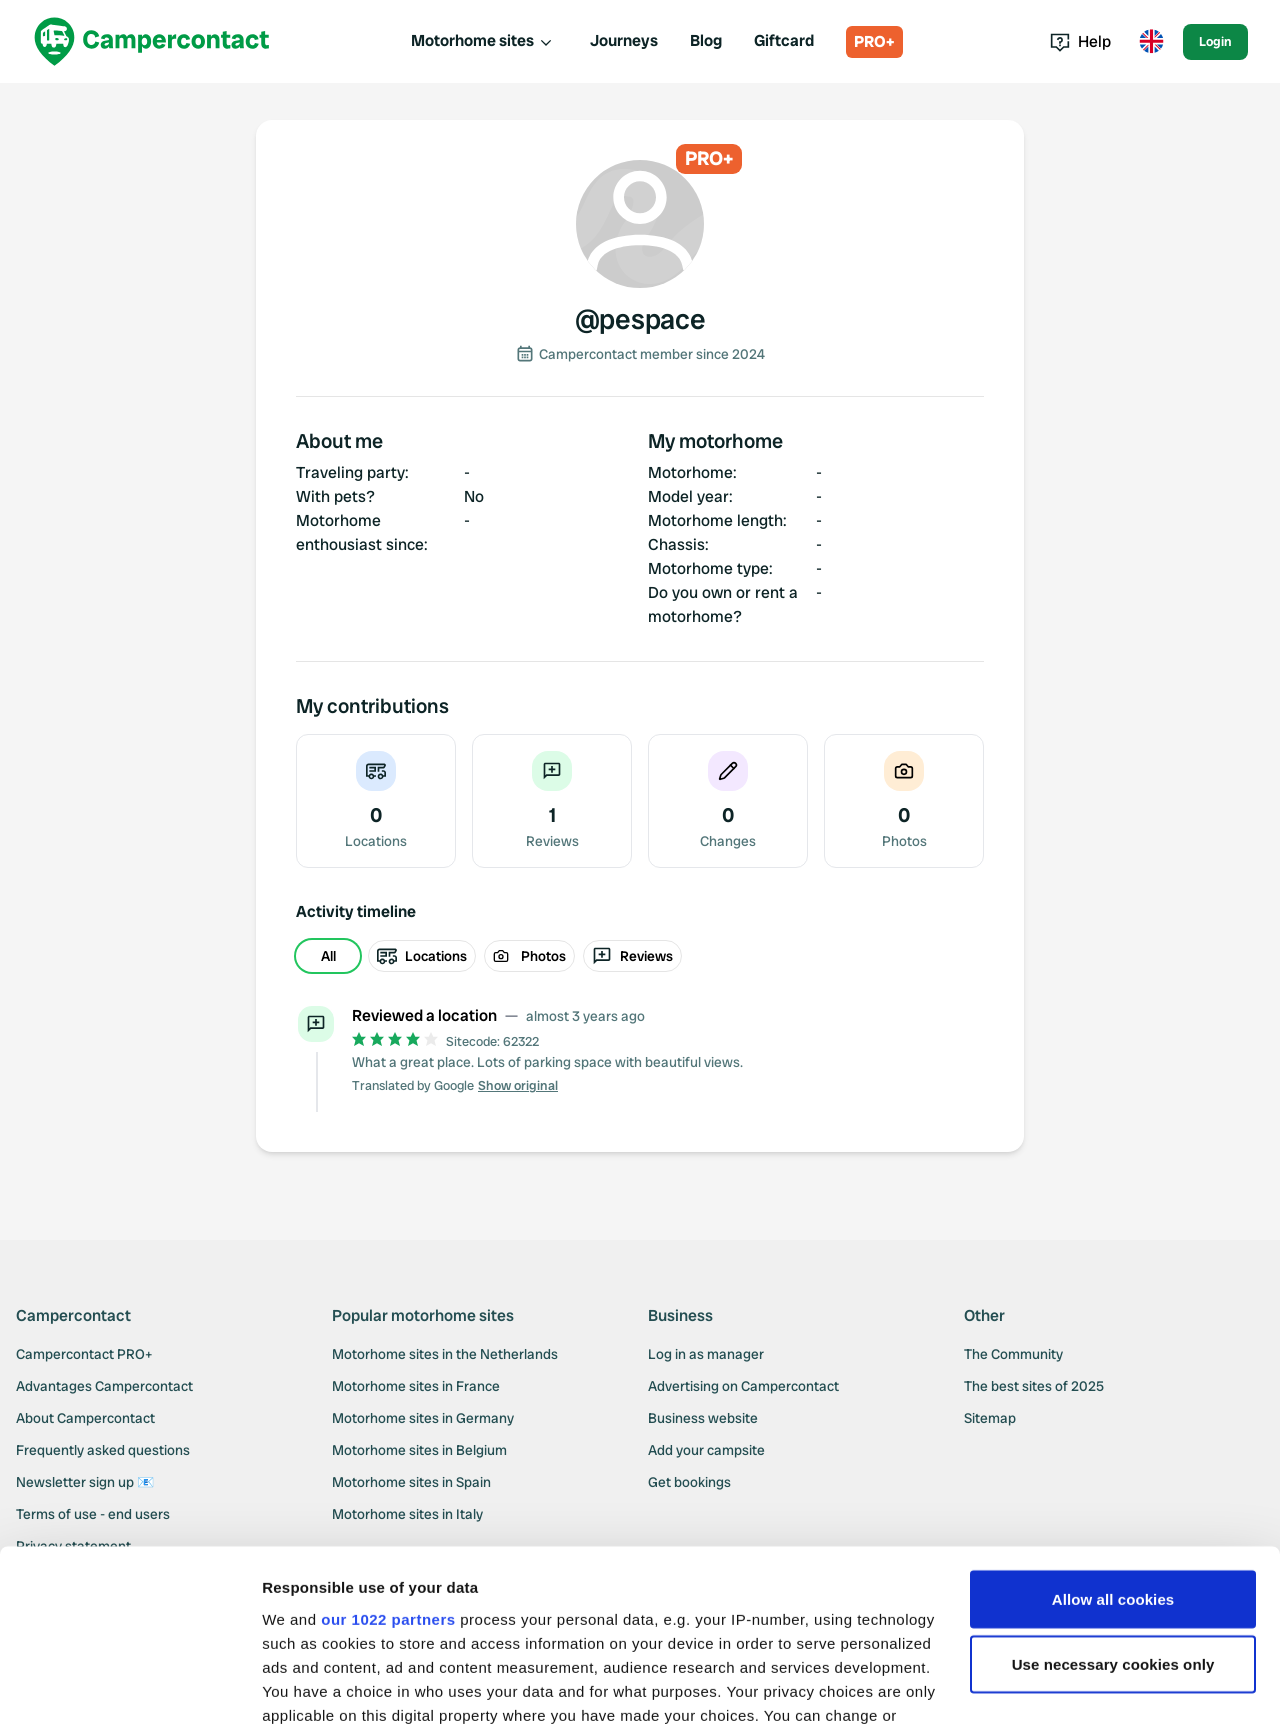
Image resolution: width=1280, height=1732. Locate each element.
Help (1080, 41)
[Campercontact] (152, 41)
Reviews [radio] (632, 956)
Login (1215, 41)
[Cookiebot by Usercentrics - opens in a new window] (129, 1693)
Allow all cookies (1113, 1451)
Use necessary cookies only (1113, 1517)
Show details (308, 1692)
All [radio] (328, 956)
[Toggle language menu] (1151, 42)
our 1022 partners (388, 1471)
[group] (640, 956)
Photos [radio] (529, 956)
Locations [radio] (422, 956)
